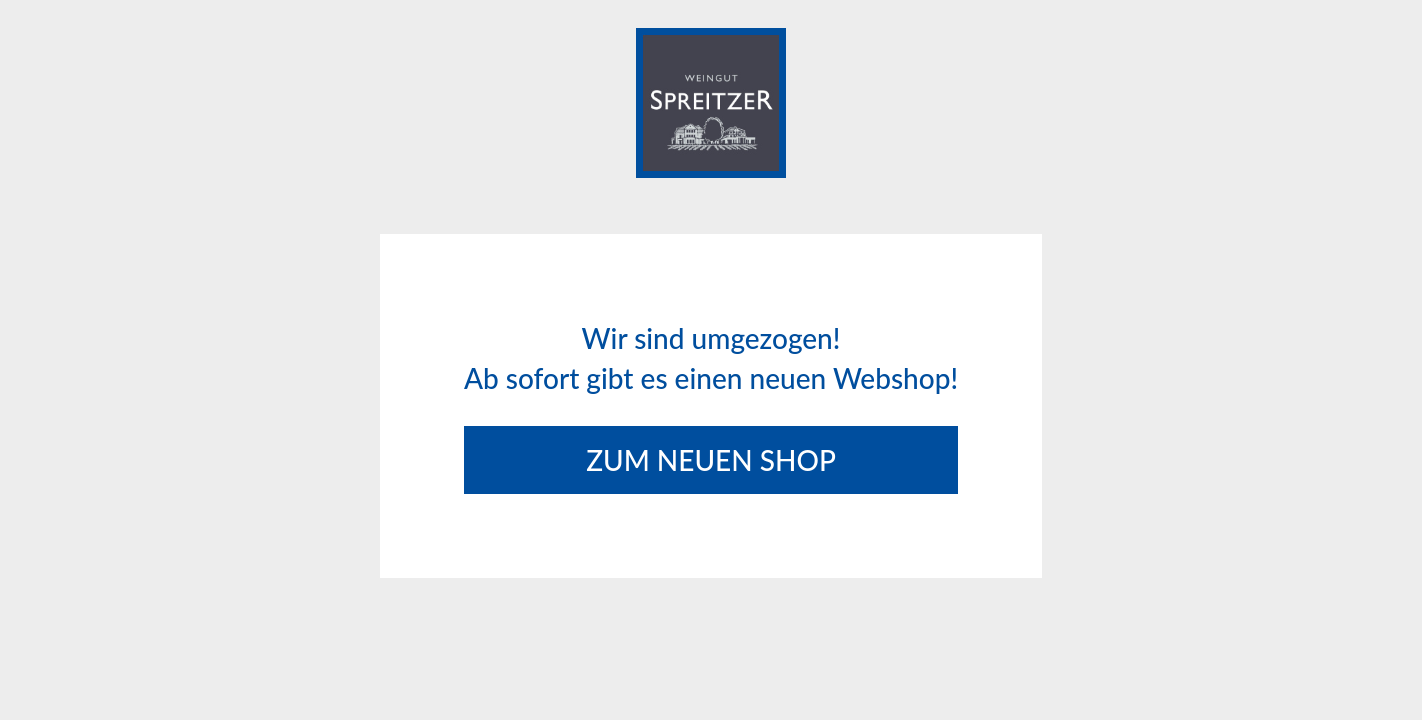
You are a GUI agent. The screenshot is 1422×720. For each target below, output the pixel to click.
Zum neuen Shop (711, 460)
